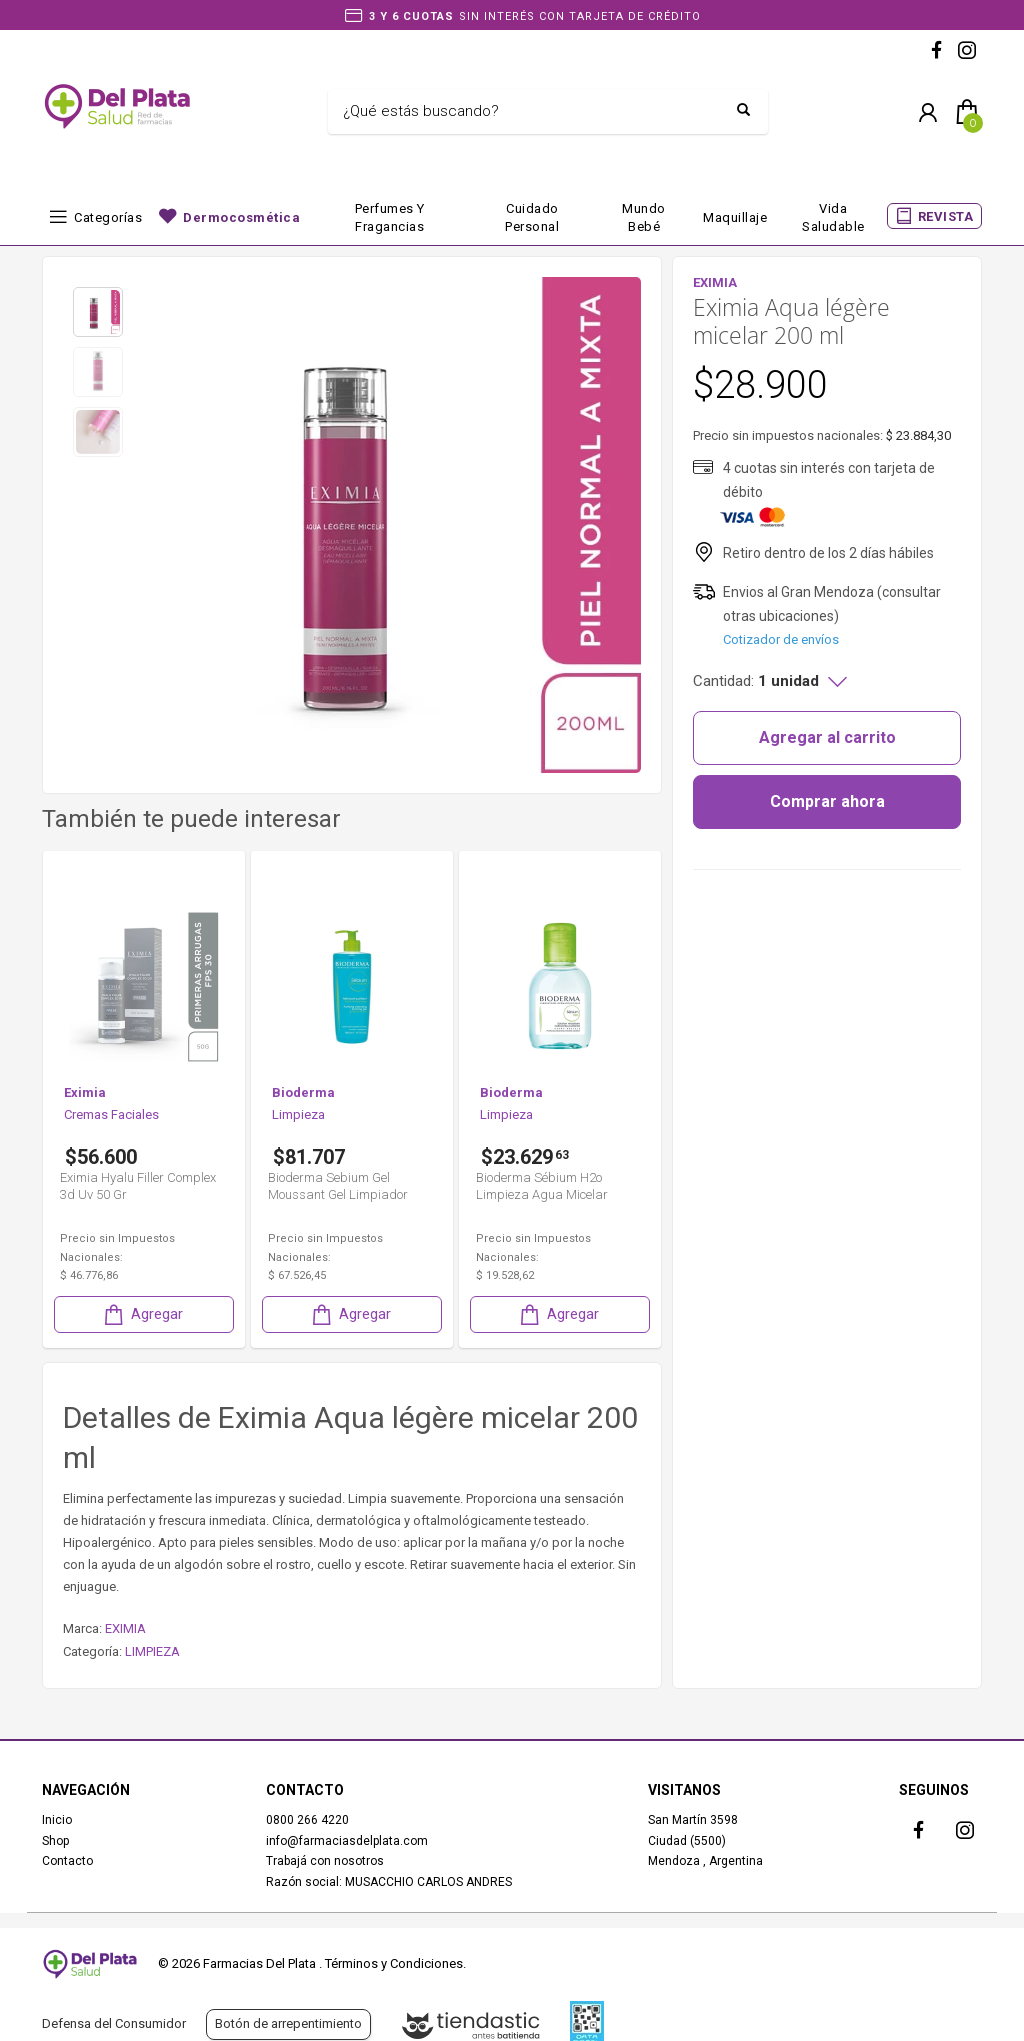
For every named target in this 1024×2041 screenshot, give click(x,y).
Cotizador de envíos (781, 639)
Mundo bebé (644, 217)
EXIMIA (125, 1628)
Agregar (142, 1314)
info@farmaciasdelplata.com (347, 1841)
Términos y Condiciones (394, 1963)
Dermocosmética (241, 217)
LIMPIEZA (152, 1651)
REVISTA (946, 216)
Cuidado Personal (532, 217)
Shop (55, 1841)
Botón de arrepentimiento (288, 2023)
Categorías (108, 217)
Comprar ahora (827, 801)
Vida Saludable (833, 217)
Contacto (67, 1861)
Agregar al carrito (827, 737)
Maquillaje (735, 217)
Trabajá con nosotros (325, 1861)
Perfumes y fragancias (390, 217)
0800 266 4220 (307, 1820)
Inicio (57, 1820)
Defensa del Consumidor (114, 2023)
